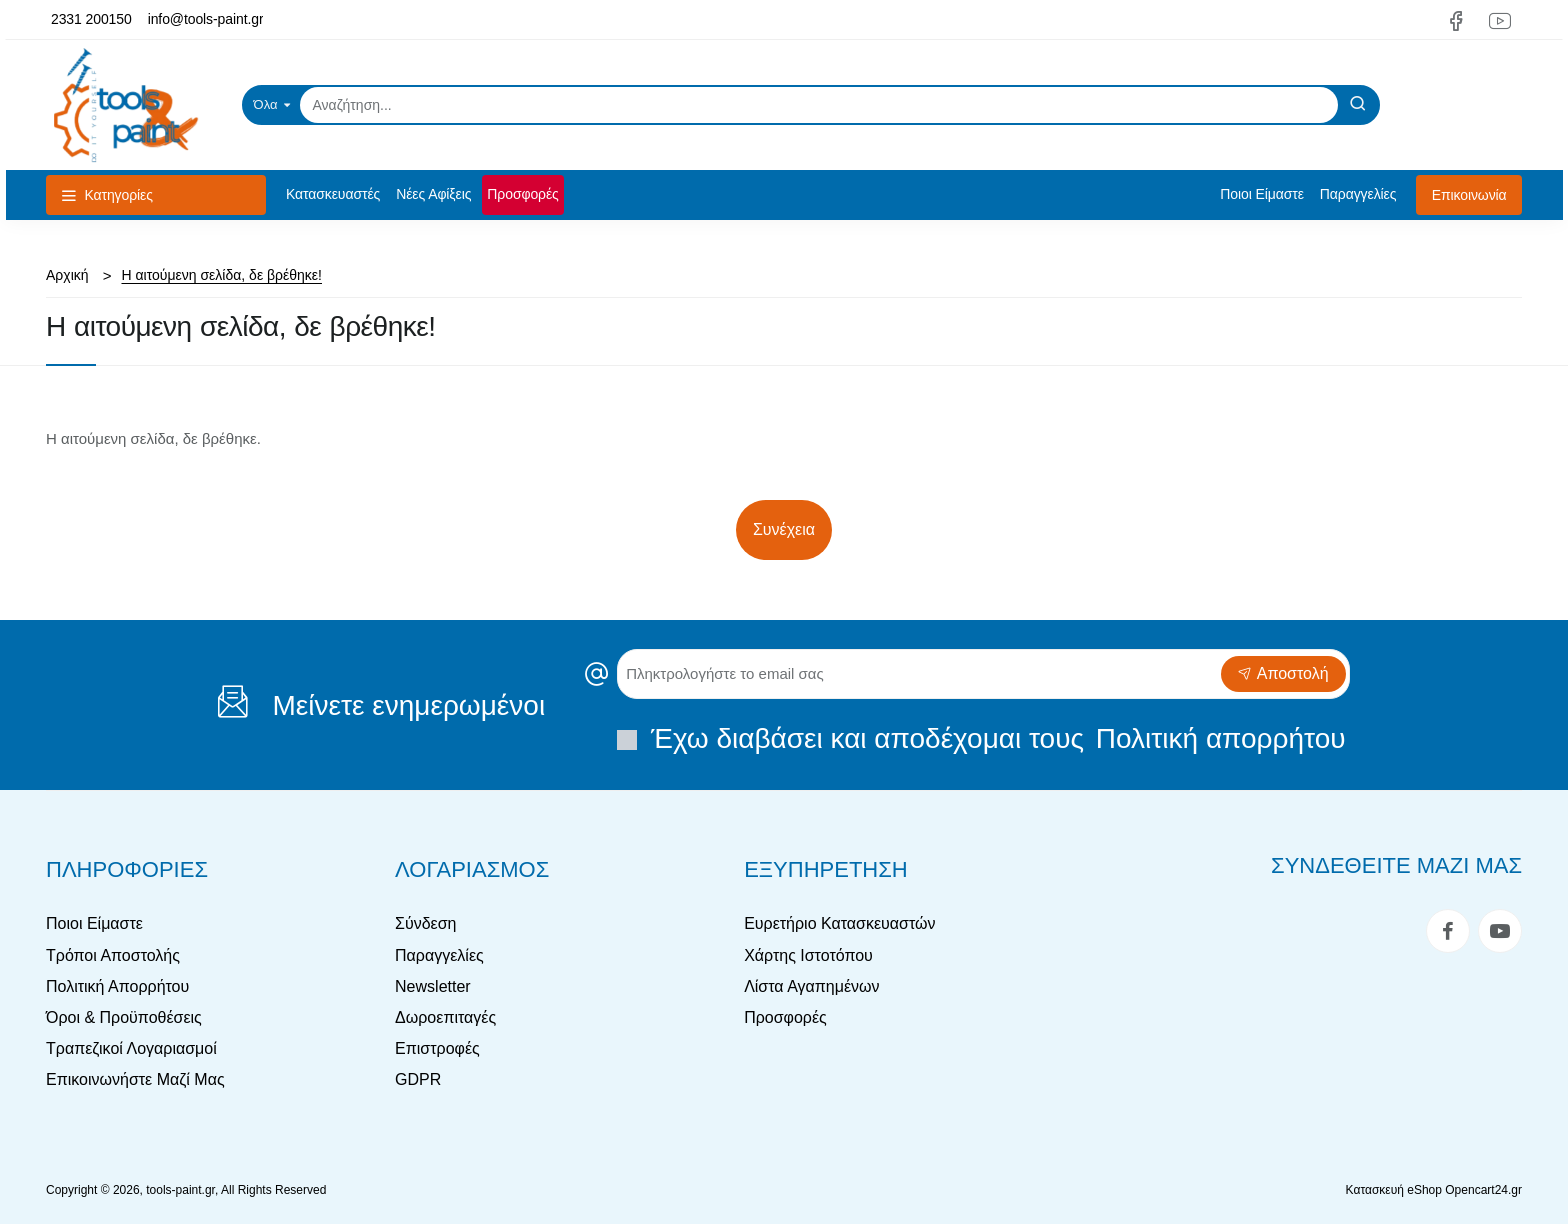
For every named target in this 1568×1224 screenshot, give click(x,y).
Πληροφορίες (127, 869)
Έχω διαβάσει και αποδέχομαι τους (983, 738)
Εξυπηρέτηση (826, 869)
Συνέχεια (784, 529)
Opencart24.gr (1483, 1190)
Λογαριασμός (472, 869)
